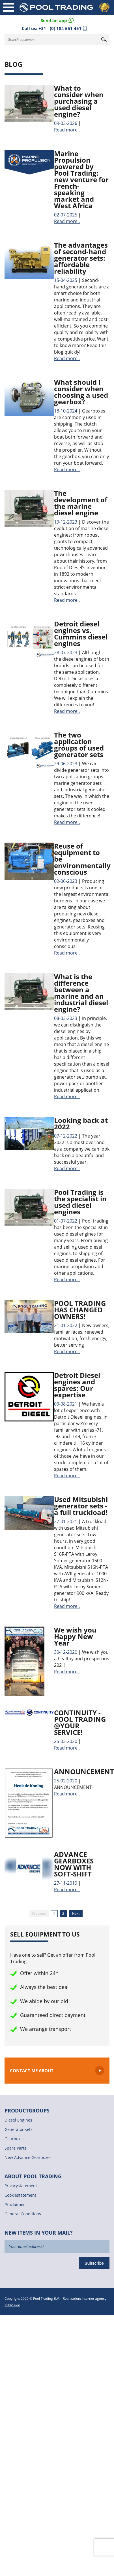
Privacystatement (21, 2185)
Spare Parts (15, 2148)
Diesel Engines (18, 2120)
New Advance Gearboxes (28, 2157)
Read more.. (67, 130)
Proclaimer (15, 2204)
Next (75, 1913)
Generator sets (19, 2129)
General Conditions (23, 2213)
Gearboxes (15, 2138)
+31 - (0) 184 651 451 (59, 28)
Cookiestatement (20, 2195)
